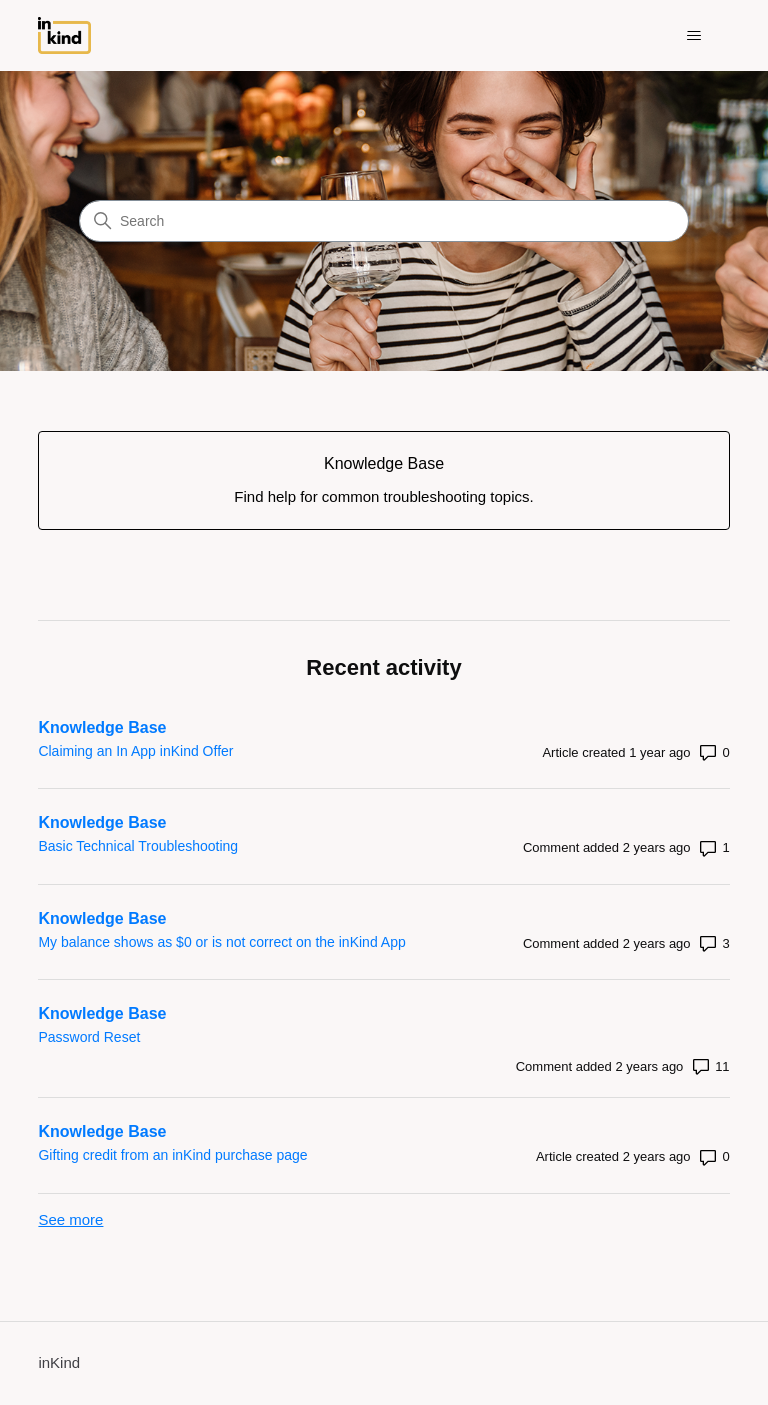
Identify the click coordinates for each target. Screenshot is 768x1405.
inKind (59, 1362)
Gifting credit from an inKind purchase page (172, 1155)
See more (70, 1219)
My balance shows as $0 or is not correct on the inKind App (221, 942)
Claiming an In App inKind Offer (135, 751)
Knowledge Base (102, 727)
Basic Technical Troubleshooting (138, 846)
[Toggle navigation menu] (694, 36)
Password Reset (89, 1037)
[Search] (384, 221)
